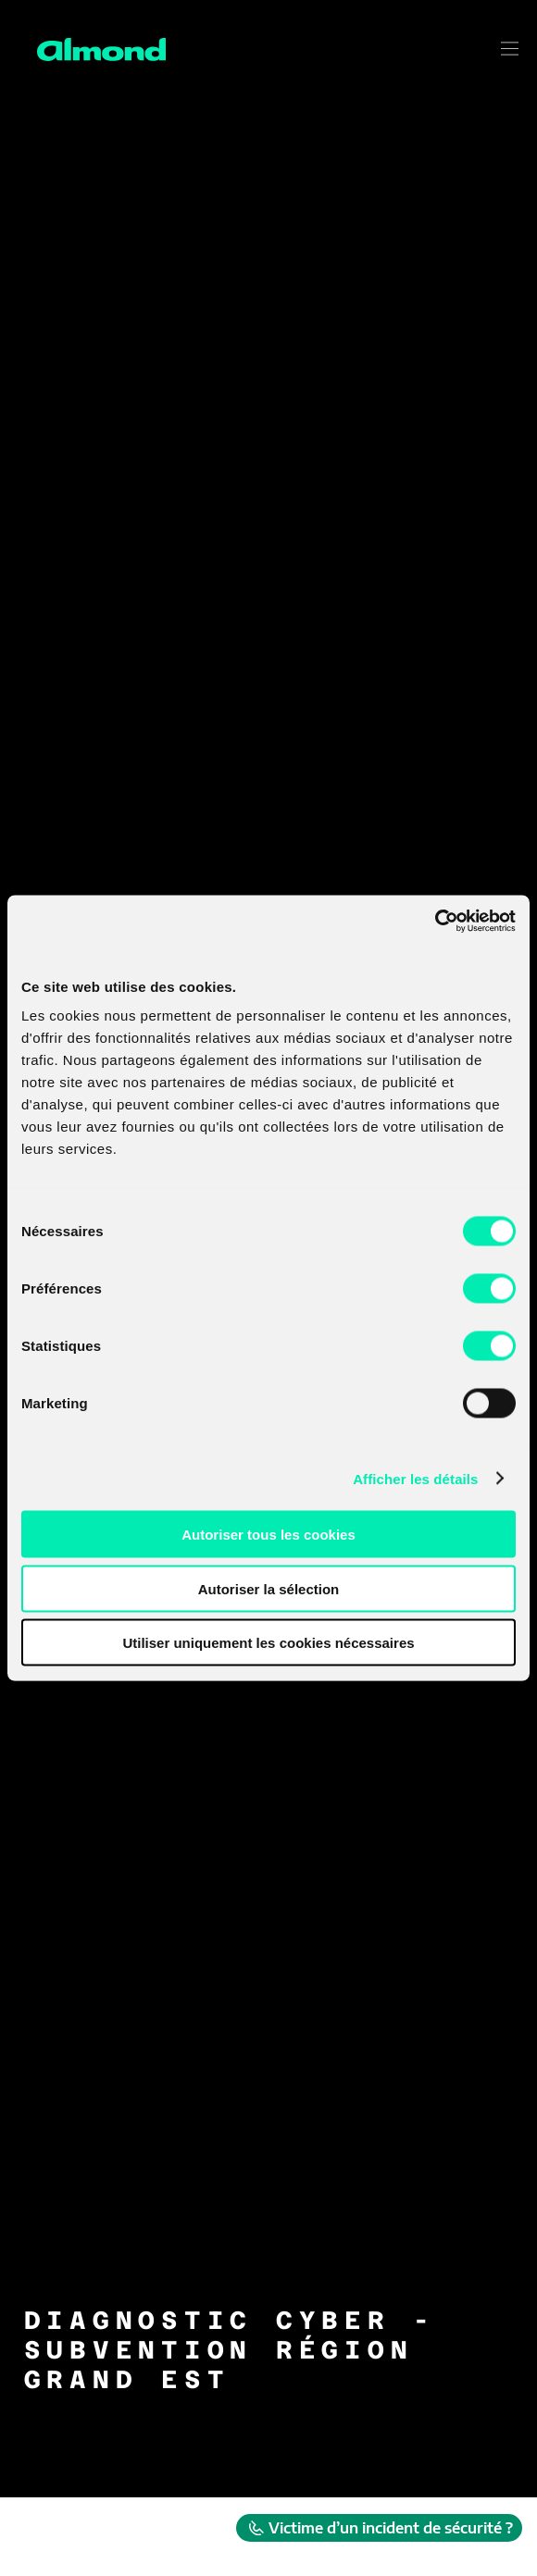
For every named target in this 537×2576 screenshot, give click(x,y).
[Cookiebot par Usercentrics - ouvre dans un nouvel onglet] (435, 922)
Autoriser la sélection (269, 1588)
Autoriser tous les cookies (268, 1534)
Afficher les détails (415, 1478)
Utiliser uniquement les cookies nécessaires (268, 1643)
